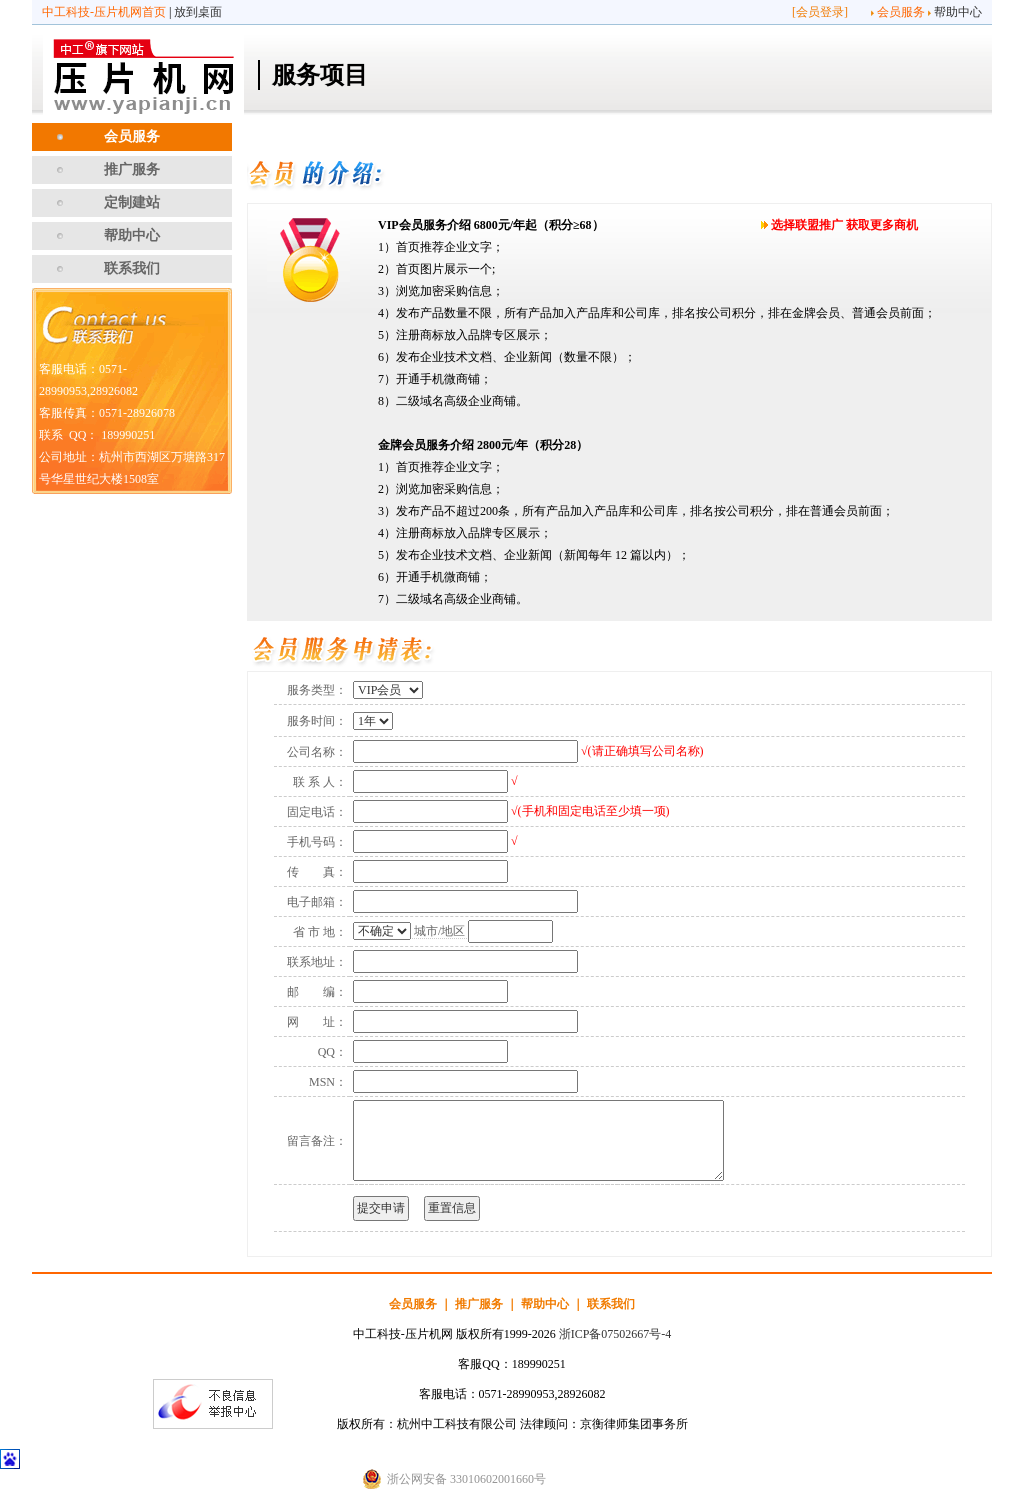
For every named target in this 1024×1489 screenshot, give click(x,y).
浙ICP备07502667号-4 (615, 1334)
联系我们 (132, 268)
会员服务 (901, 12)
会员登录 (820, 12)
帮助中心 (958, 12)
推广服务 (132, 169)
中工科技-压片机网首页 (104, 12)
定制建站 (132, 202)
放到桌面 (198, 12)
